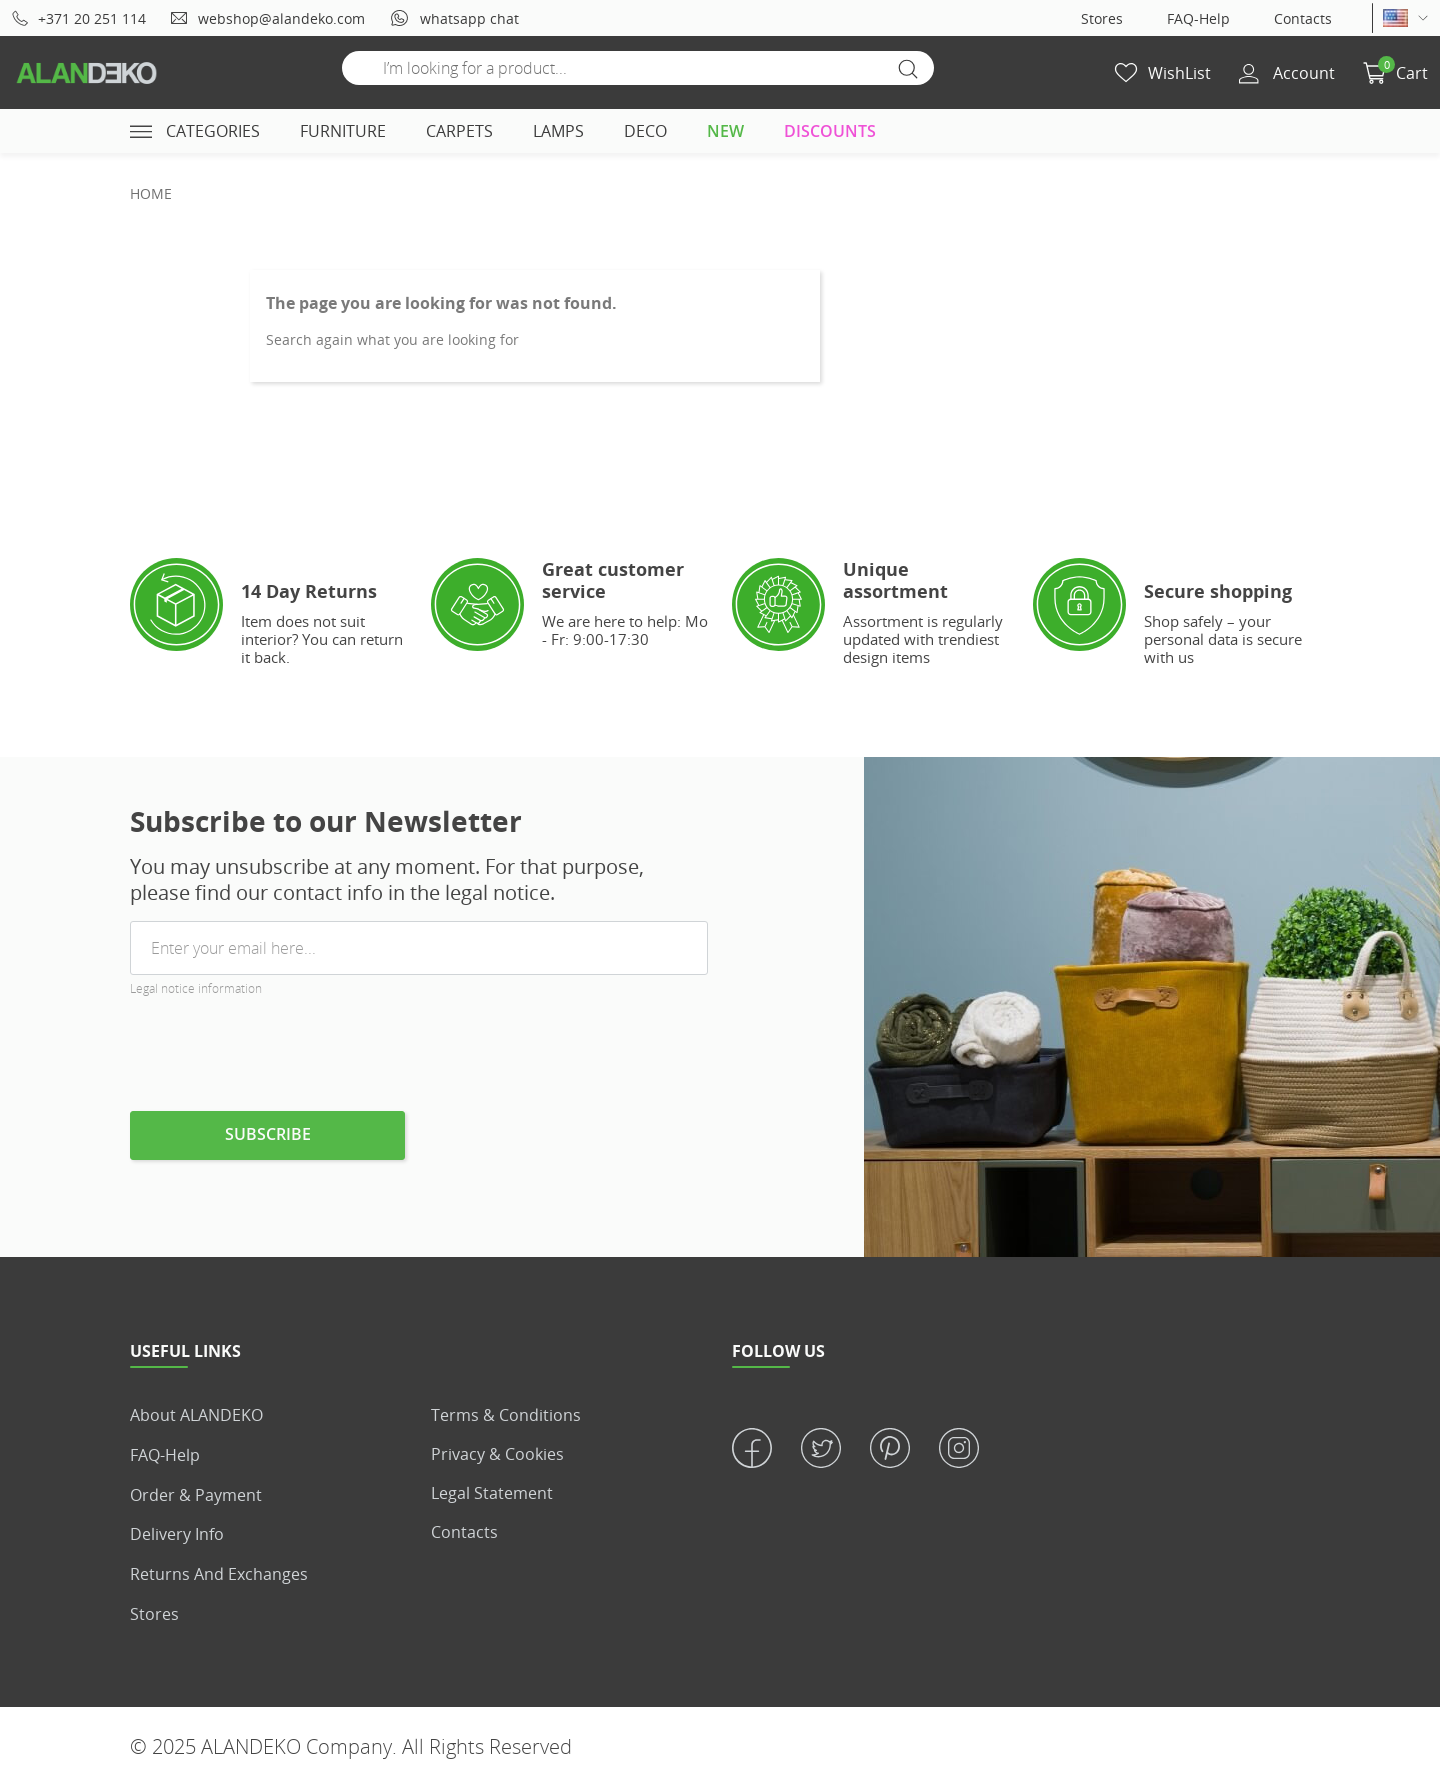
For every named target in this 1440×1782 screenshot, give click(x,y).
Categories (195, 131)
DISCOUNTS (830, 131)
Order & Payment (196, 1493)
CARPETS (459, 131)
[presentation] (282, 1062)
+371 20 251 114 (79, 18)
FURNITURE (343, 131)
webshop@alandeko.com (267, 18)
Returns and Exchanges (219, 1571)
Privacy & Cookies (497, 1454)
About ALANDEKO (196, 1415)
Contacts (1303, 18)
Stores (1102, 18)
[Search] (638, 68)
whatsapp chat (454, 18)
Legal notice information (196, 988)
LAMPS (558, 131)
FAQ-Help (1198, 18)
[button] (1395, 73)
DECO (645, 131)
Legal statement (492, 1493)
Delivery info (177, 1532)
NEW (725, 131)
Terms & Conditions (506, 1415)
